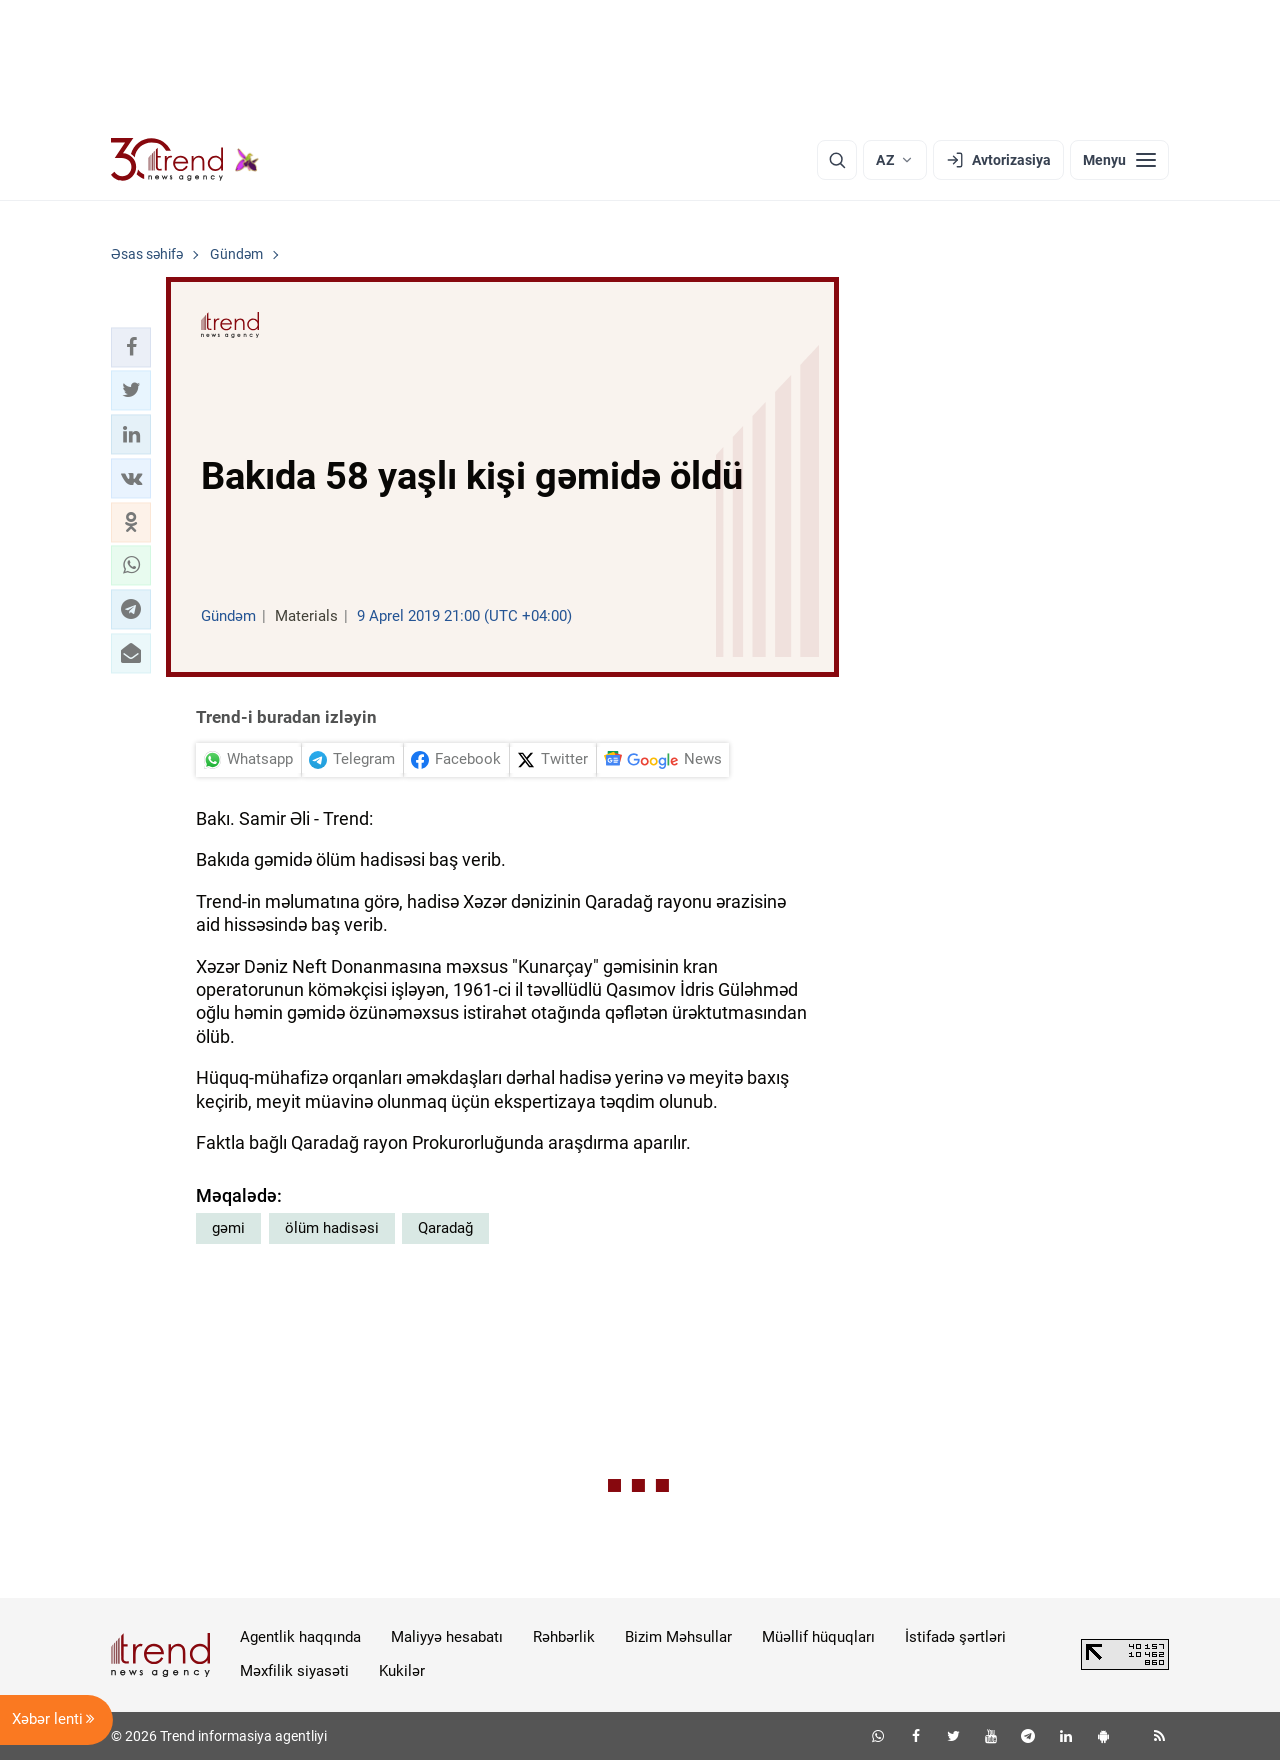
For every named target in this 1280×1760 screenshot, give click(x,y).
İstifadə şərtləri (955, 1637)
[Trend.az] (185, 160)
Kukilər (402, 1671)
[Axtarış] (837, 160)
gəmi (228, 1228)
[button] (131, 347)
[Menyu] (1119, 160)
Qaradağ (445, 1228)
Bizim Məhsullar (678, 1637)
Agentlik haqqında (300, 1637)
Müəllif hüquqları (818, 1637)
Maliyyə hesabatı (447, 1637)
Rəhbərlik (564, 1637)
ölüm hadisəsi (332, 1228)
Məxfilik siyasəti (294, 1671)
